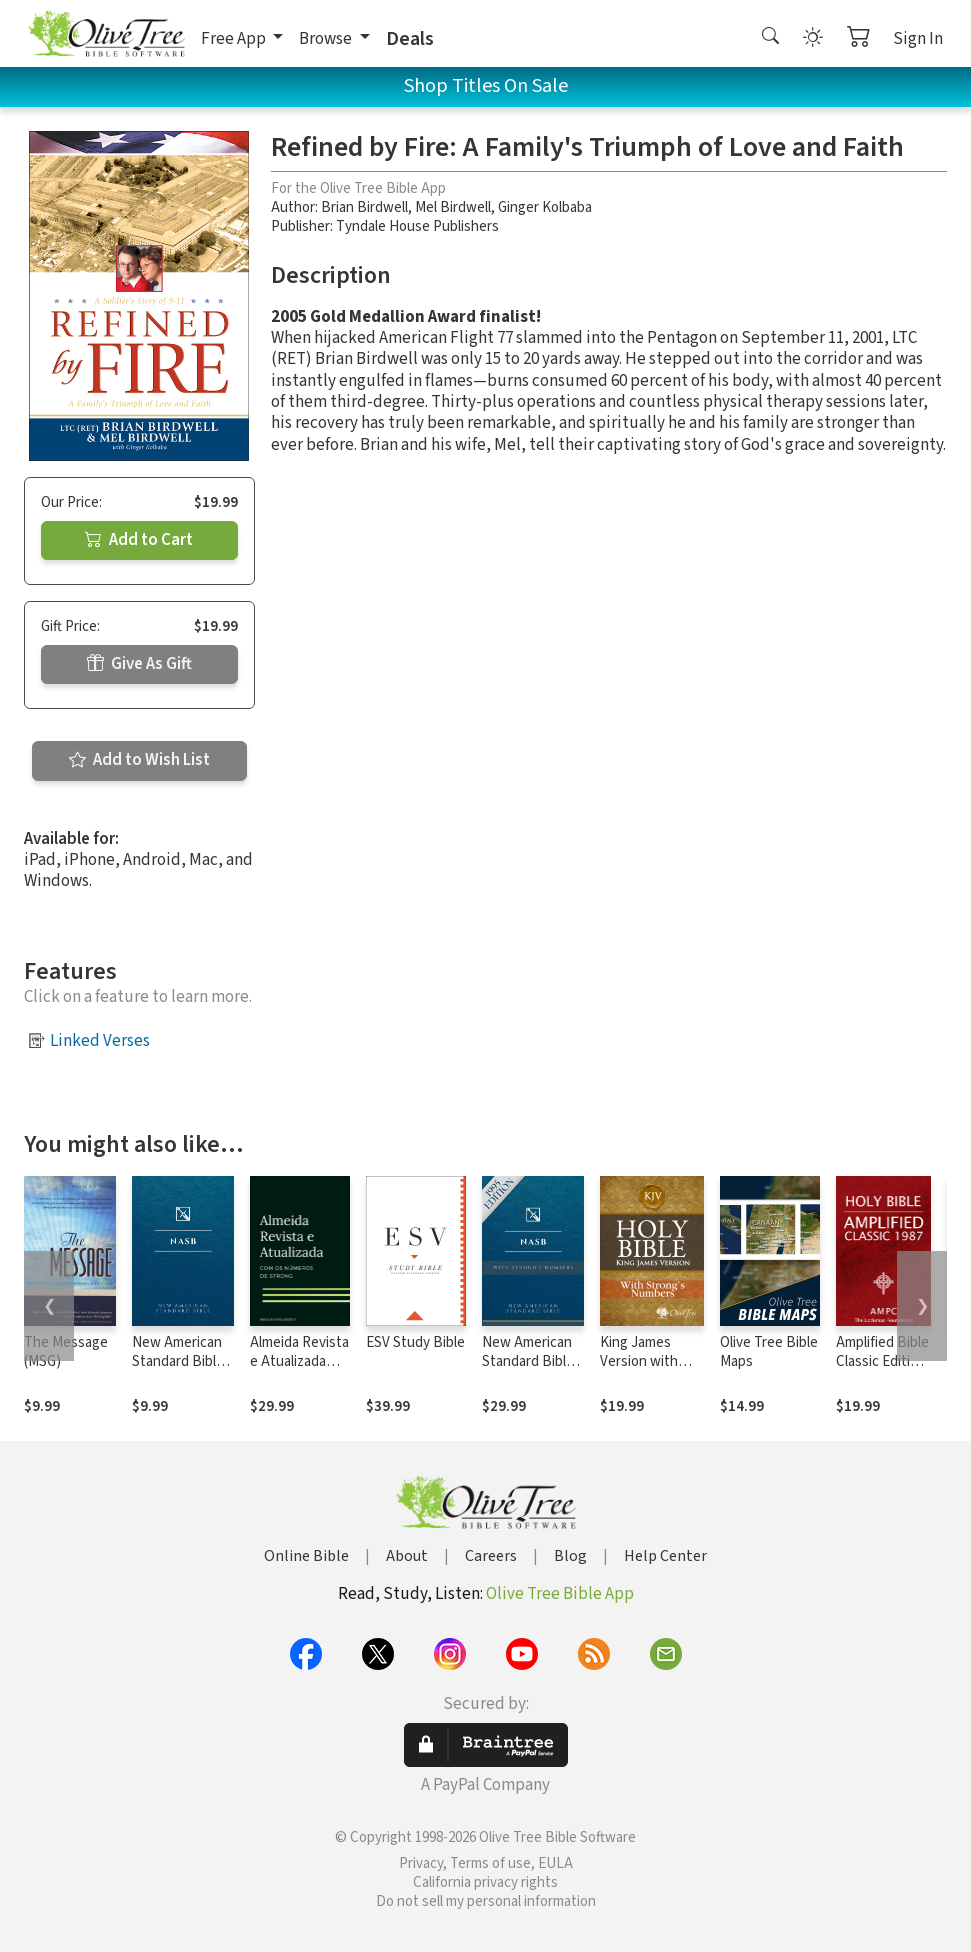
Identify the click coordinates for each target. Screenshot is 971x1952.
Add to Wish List (139, 760)
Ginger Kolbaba (545, 207)
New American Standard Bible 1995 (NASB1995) (178, 1371)
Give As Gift (139, 664)
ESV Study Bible (415, 1342)
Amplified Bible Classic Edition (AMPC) (882, 1361)
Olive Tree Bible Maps (769, 1352)
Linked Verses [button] (100, 1041)
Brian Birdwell (364, 207)
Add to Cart (139, 540)
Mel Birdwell (453, 207)
